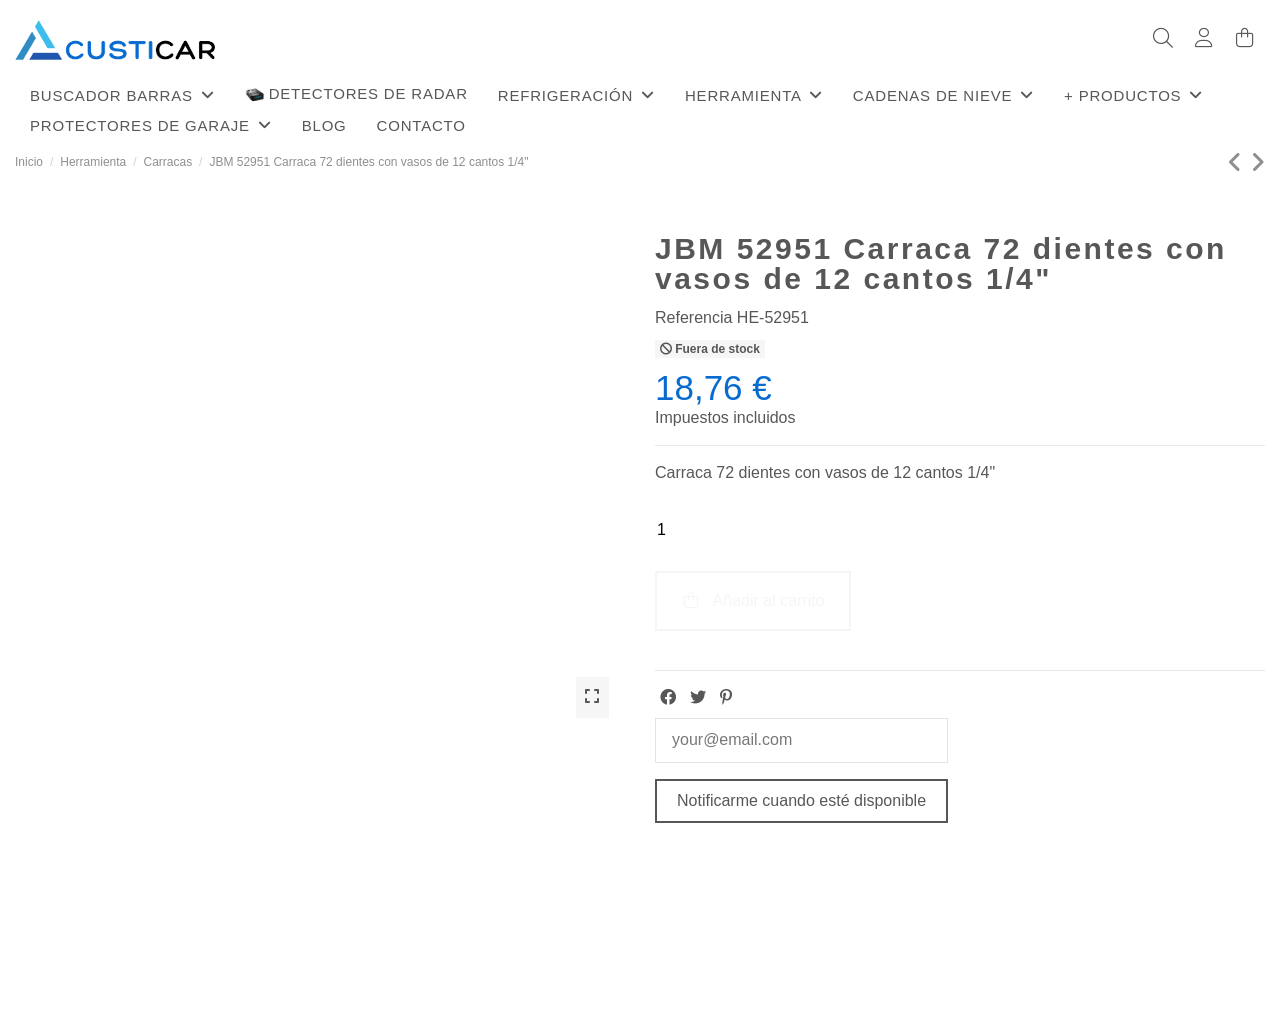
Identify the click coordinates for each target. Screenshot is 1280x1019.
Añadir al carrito (753, 600)
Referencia (693, 317)
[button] (122, 95)
